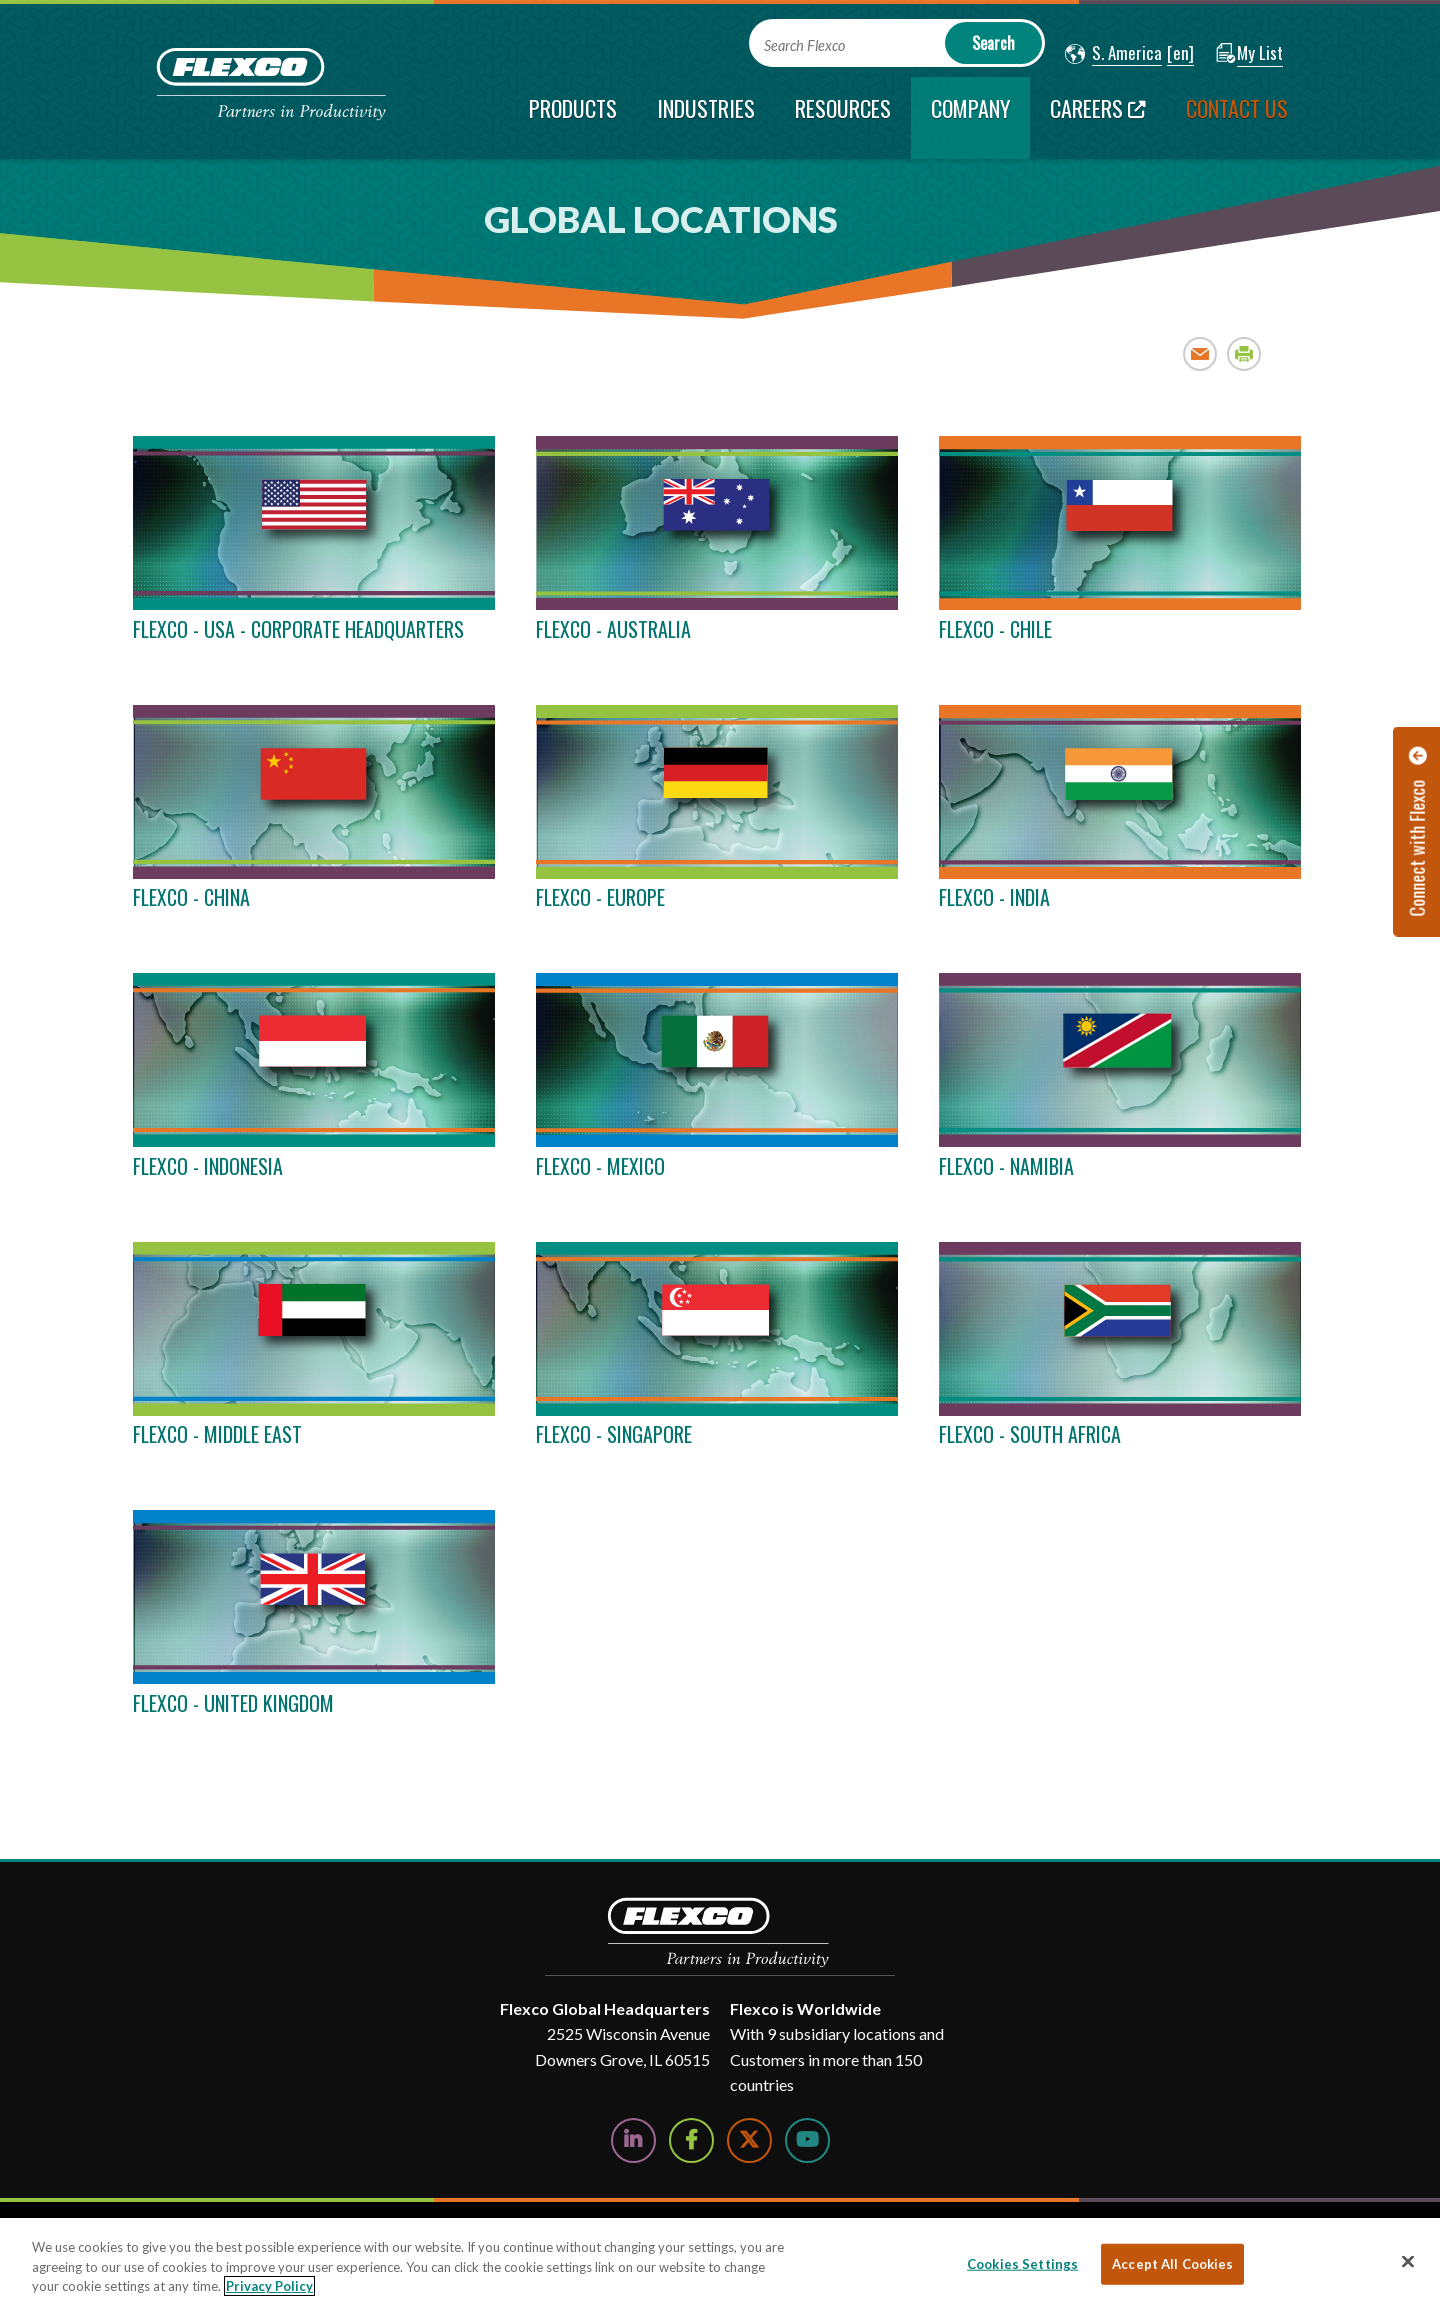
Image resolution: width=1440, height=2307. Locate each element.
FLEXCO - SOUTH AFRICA (1030, 1434)
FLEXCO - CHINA (191, 897)
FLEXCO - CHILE (995, 629)
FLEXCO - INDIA (994, 897)
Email (1200, 353)
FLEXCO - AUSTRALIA (613, 629)
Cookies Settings (1022, 2263)
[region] (720, 2262)
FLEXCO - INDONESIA (208, 1166)
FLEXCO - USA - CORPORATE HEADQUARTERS (298, 629)
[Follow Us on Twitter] (749, 2140)
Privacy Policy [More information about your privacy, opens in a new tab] (269, 2286)
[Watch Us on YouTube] (807, 2140)
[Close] (1408, 2261)
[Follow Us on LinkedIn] (633, 2140)
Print (1244, 353)
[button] (1113, 54)
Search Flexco (804, 45)
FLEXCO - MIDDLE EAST (217, 1434)
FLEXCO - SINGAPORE (614, 1434)
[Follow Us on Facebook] (691, 2140)
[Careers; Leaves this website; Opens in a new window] (1098, 118)
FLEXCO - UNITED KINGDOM (233, 1703)
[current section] (970, 118)
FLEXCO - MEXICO (600, 1166)
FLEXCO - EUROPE (600, 897)
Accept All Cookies (1172, 2263)
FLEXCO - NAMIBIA (1006, 1166)
